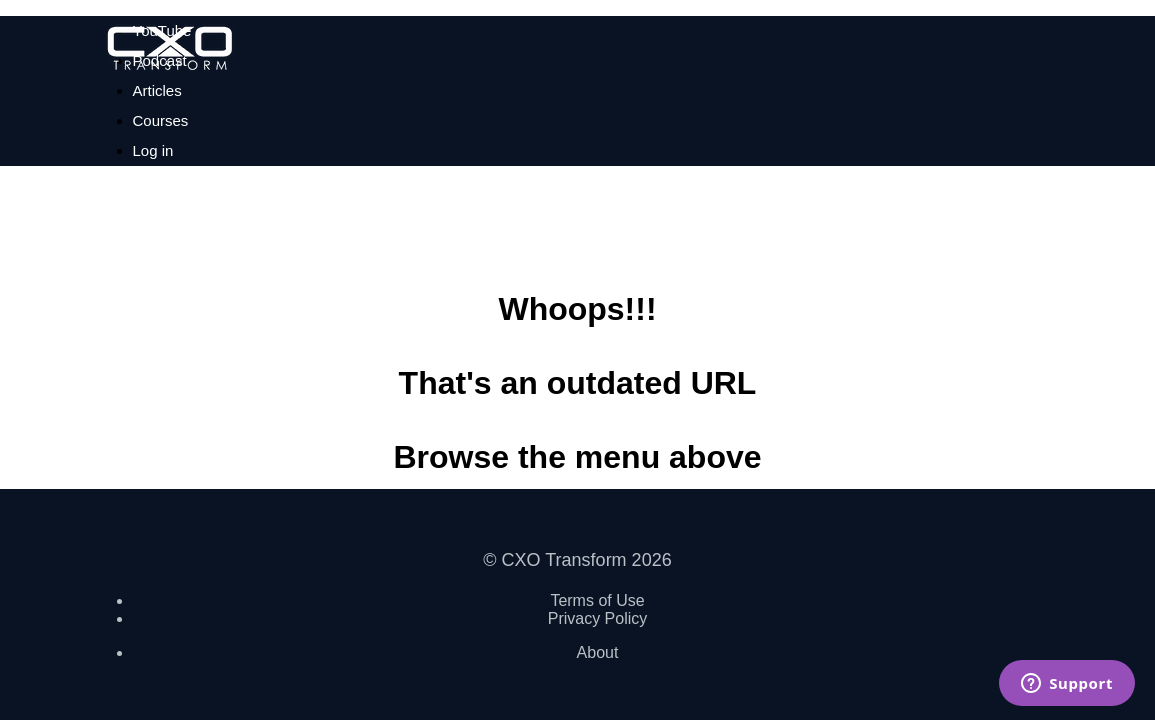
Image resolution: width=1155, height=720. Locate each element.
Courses (161, 120)
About (598, 652)
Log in (153, 150)
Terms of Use (597, 600)
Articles (157, 90)
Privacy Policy (598, 618)
